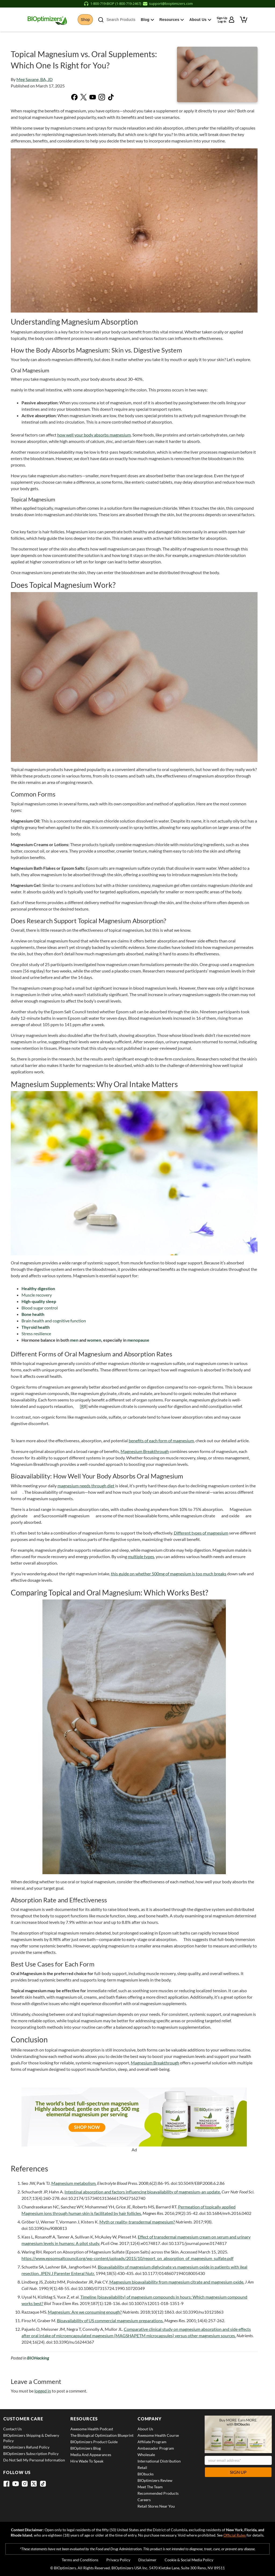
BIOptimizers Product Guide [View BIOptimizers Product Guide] (94, 2441)
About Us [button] (201, 19)
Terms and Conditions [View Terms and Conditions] (80, 2559)
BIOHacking (38, 2357)
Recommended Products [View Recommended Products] (158, 2493)
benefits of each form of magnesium (161, 1440)
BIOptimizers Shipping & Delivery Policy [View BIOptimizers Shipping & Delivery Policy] (31, 2438)
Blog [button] (151, 19)
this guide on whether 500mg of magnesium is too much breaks (168, 1573)
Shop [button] (87, 19)
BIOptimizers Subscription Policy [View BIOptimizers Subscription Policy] (31, 2453)
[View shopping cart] (244, 18)
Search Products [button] (121, 19)
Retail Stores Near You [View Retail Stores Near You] (156, 2506)
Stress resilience (36, 1333)
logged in (42, 2390)
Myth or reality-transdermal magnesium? (137, 2221)
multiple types (141, 1556)
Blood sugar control (39, 1307)
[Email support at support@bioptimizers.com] (167, 3)
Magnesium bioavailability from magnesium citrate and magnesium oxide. (176, 2281)
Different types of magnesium (201, 1532)
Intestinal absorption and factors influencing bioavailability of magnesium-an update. (142, 2191)
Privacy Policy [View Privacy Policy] (118, 2559)
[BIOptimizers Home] (46, 19)
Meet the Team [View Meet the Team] (150, 2487)
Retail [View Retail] (142, 2467)
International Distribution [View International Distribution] (159, 2461)
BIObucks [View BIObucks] (146, 2474)
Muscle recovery (36, 1294)
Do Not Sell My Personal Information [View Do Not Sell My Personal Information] (34, 2460)
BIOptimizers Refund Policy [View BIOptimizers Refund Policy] (26, 2447)
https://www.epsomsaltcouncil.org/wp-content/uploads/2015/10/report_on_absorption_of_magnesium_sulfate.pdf (127, 2258)
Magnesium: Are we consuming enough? (85, 2311)
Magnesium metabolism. (73, 2183)
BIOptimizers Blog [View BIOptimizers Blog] (85, 2448)
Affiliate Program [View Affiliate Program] (152, 2441)
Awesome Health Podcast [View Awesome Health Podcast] (91, 2429)
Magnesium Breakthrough (145, 1451)
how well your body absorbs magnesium (94, 434)
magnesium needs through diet (85, 1485)
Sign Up (238, 2472)
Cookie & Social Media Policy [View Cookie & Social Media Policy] (189, 2559)
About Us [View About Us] (145, 2429)
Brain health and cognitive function (53, 1320)
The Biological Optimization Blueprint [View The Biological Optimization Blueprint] (101, 2435)
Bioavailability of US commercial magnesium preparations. (110, 2320)
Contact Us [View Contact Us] (12, 2429)
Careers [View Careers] (144, 2499)
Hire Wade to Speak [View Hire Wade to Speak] (86, 2461)
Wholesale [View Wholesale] (146, 2454)
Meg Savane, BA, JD (34, 79)
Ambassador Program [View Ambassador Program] (156, 2448)
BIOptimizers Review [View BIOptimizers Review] (155, 2480)
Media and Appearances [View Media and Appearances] (90, 2454)
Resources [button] (174, 19)
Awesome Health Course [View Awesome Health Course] (158, 2435)
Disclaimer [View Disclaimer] (147, 2559)
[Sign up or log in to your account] (226, 19)
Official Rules (234, 2535)
